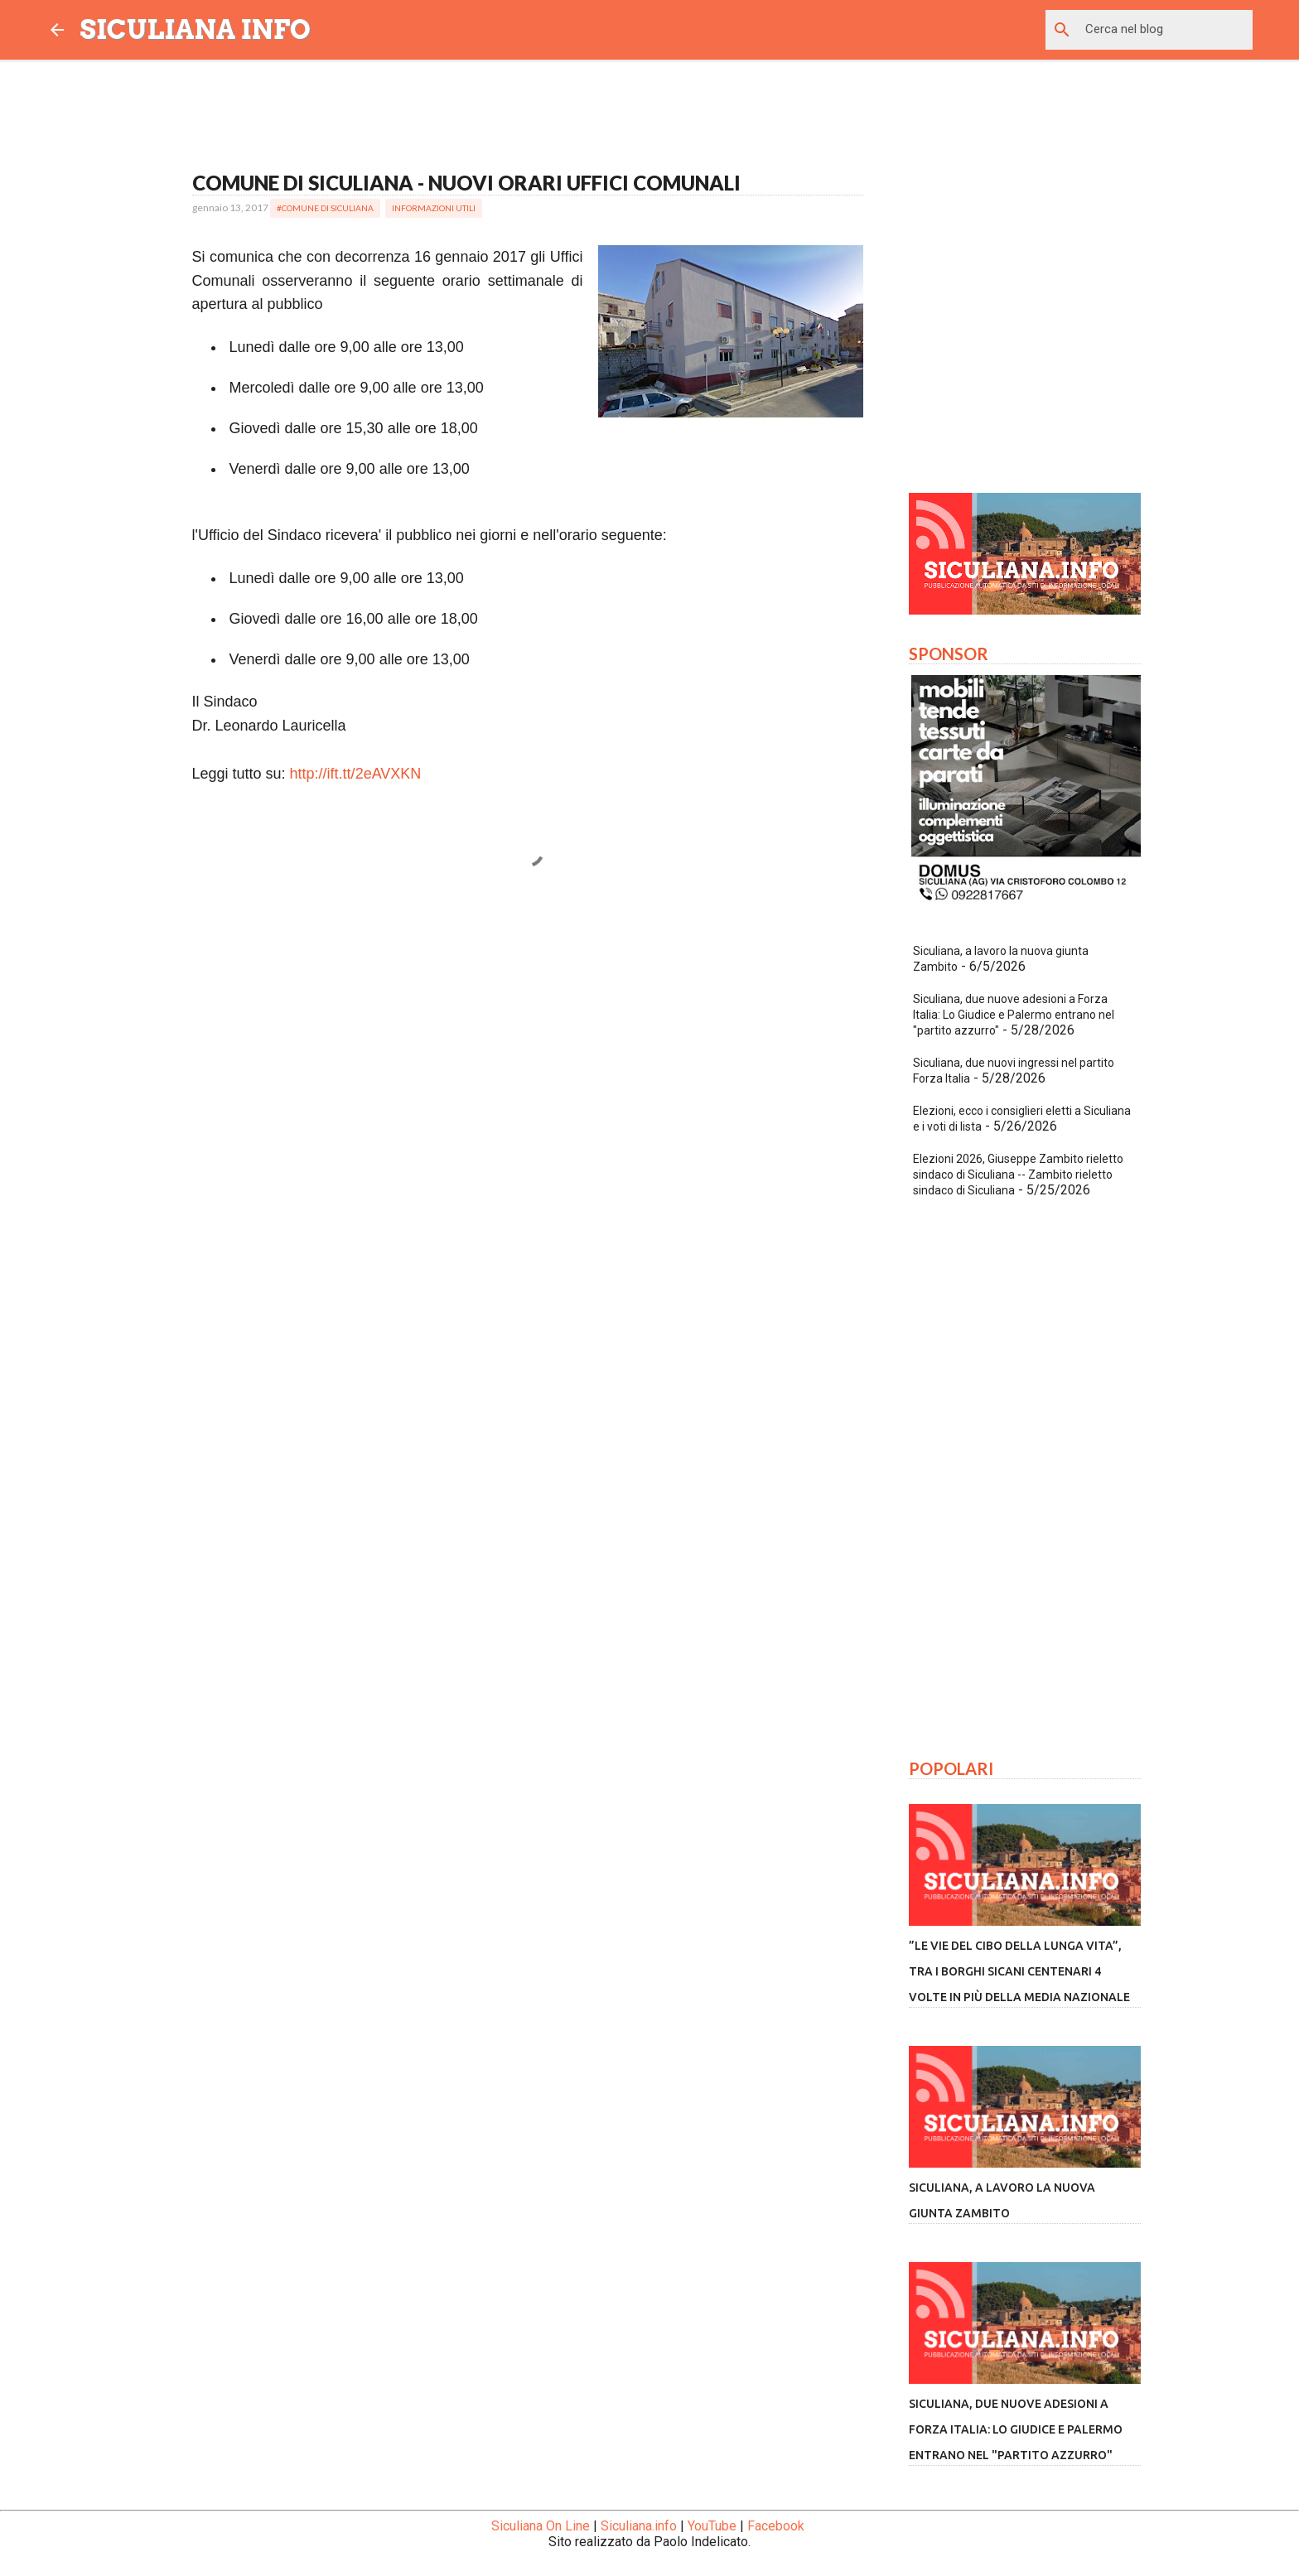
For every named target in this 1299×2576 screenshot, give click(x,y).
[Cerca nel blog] (1166, 30)
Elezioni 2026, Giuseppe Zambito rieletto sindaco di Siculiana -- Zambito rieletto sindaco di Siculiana (1018, 1174)
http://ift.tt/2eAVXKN (356, 773)
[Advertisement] (527, 1059)
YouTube (712, 2526)
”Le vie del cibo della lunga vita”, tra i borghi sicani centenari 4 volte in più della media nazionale (1019, 1971)
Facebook (775, 2526)
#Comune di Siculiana (325, 208)
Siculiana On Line (540, 2526)
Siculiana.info (639, 2526)
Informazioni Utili (434, 208)
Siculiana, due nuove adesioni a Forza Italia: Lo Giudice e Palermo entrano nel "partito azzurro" (1013, 1014)
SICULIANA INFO (195, 29)
